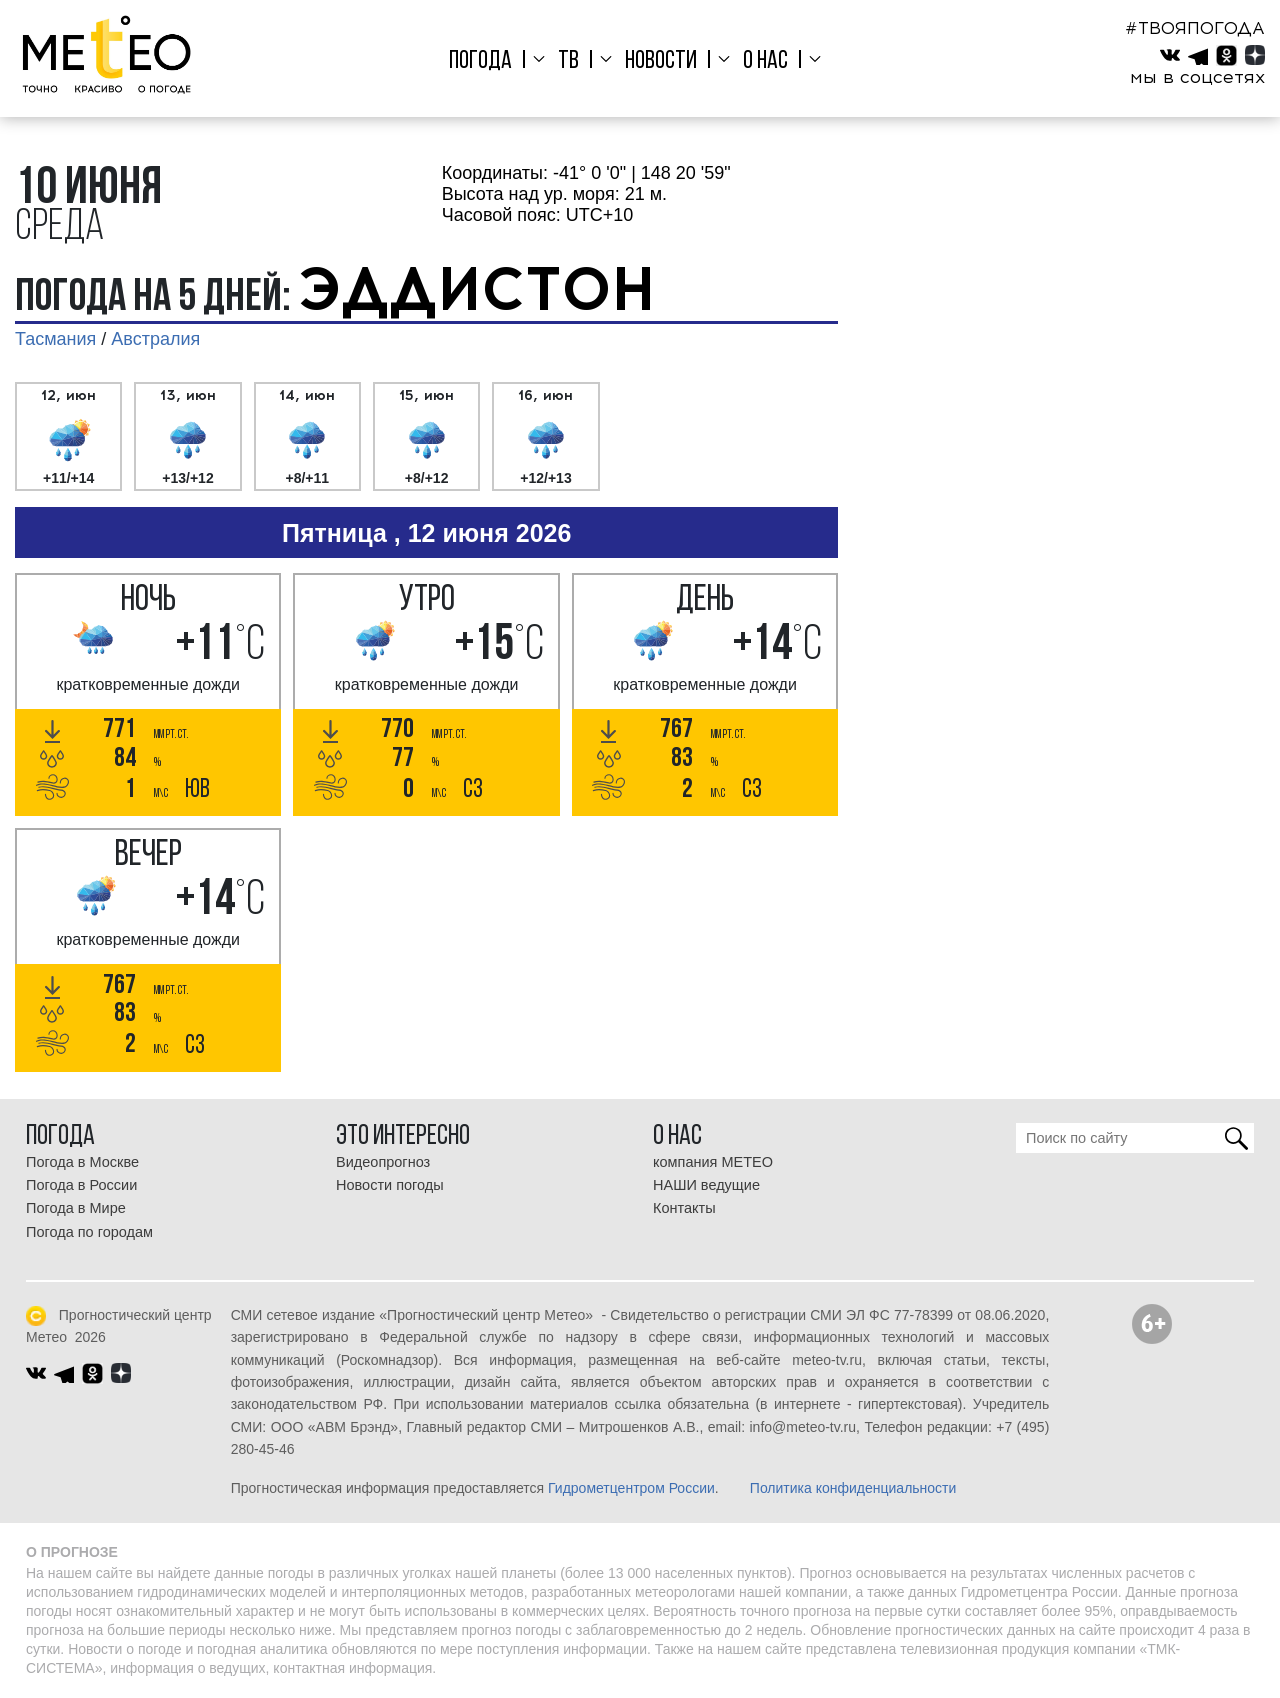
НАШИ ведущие (706, 1185)
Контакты (684, 1208)
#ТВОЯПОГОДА (1195, 28)
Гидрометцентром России (631, 1488)
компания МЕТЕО (713, 1162)
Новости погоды (390, 1185)
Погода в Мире (76, 1208)
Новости (661, 61)
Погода (487, 61)
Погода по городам (89, 1232)
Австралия (155, 339)
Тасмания (55, 339)
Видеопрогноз (383, 1162)
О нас (761, 61)
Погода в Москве (82, 1162)
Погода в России (81, 1185)
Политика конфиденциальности (853, 1488)
